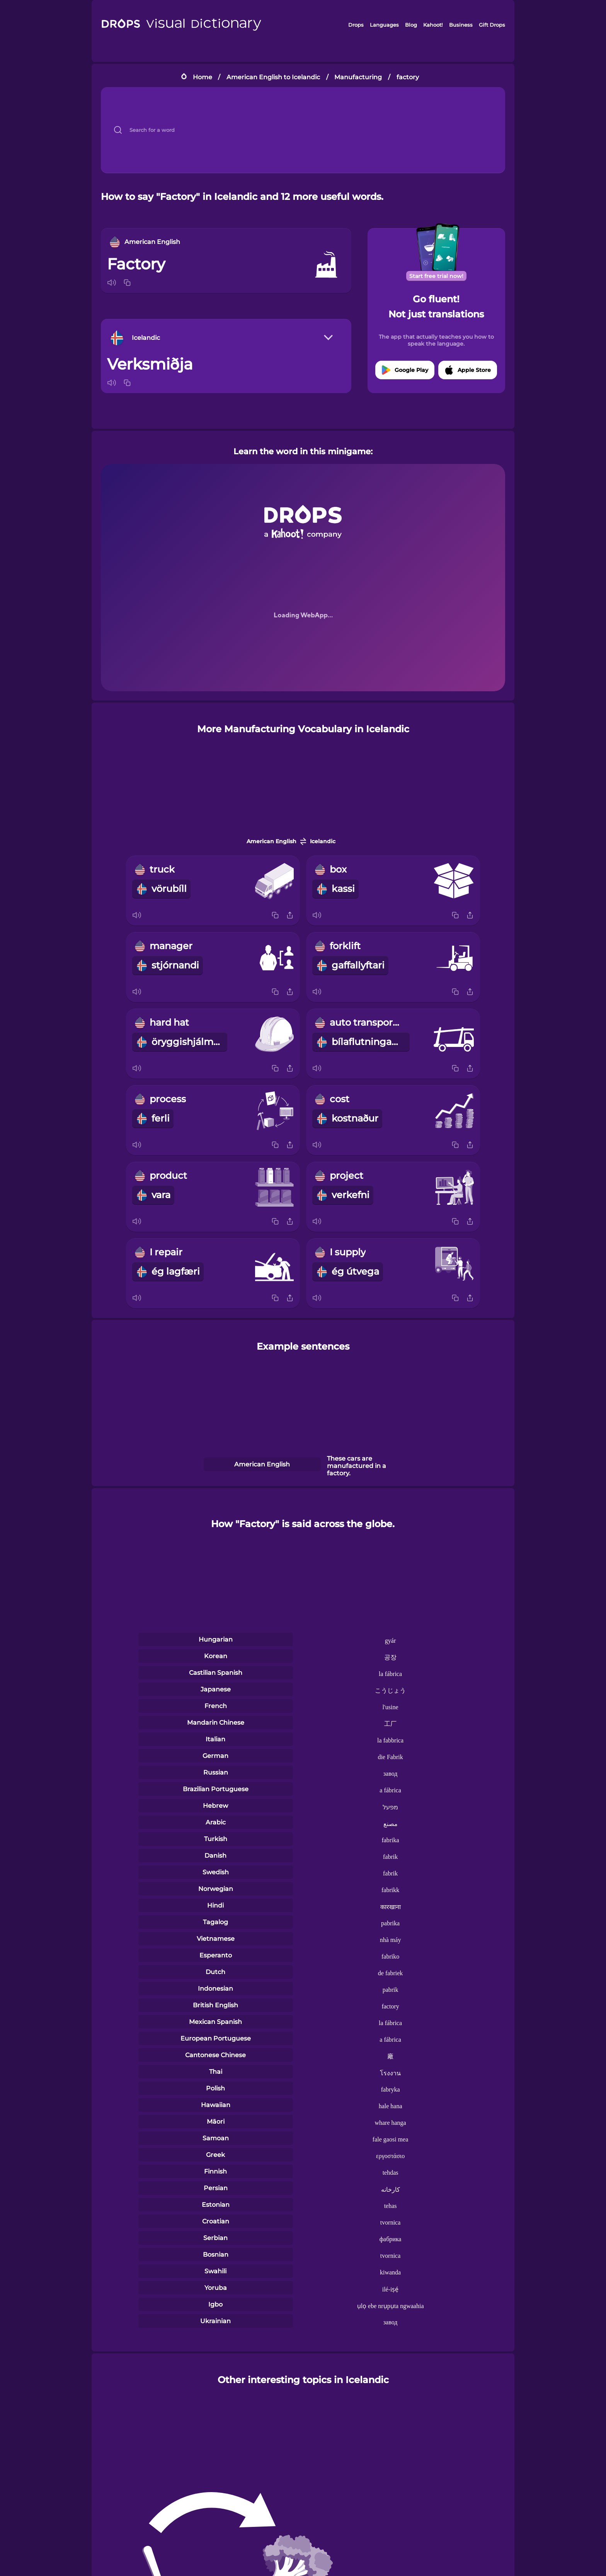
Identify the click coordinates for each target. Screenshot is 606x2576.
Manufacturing (358, 77)
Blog (411, 25)
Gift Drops (492, 25)
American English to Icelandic (273, 77)
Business (461, 25)
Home (202, 77)
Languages (384, 25)
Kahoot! (433, 25)
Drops (356, 25)
